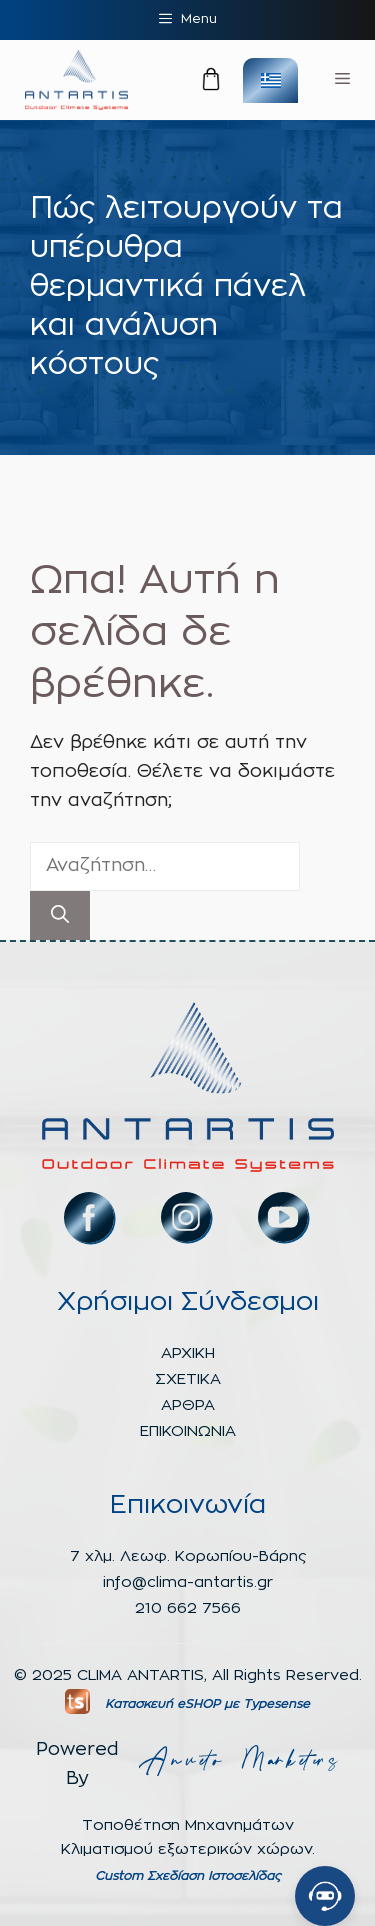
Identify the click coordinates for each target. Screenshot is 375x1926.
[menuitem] (270, 80)
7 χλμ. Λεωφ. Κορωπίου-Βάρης (188, 1556)
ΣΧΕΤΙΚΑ (188, 1379)
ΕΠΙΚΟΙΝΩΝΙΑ (188, 1431)
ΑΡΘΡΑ (188, 1405)
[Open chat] (325, 1896)
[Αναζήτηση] (60, 915)
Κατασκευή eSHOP (162, 1704)
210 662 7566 (188, 1608)
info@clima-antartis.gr (188, 1582)
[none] (270, 80)
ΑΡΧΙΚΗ (188, 1353)
